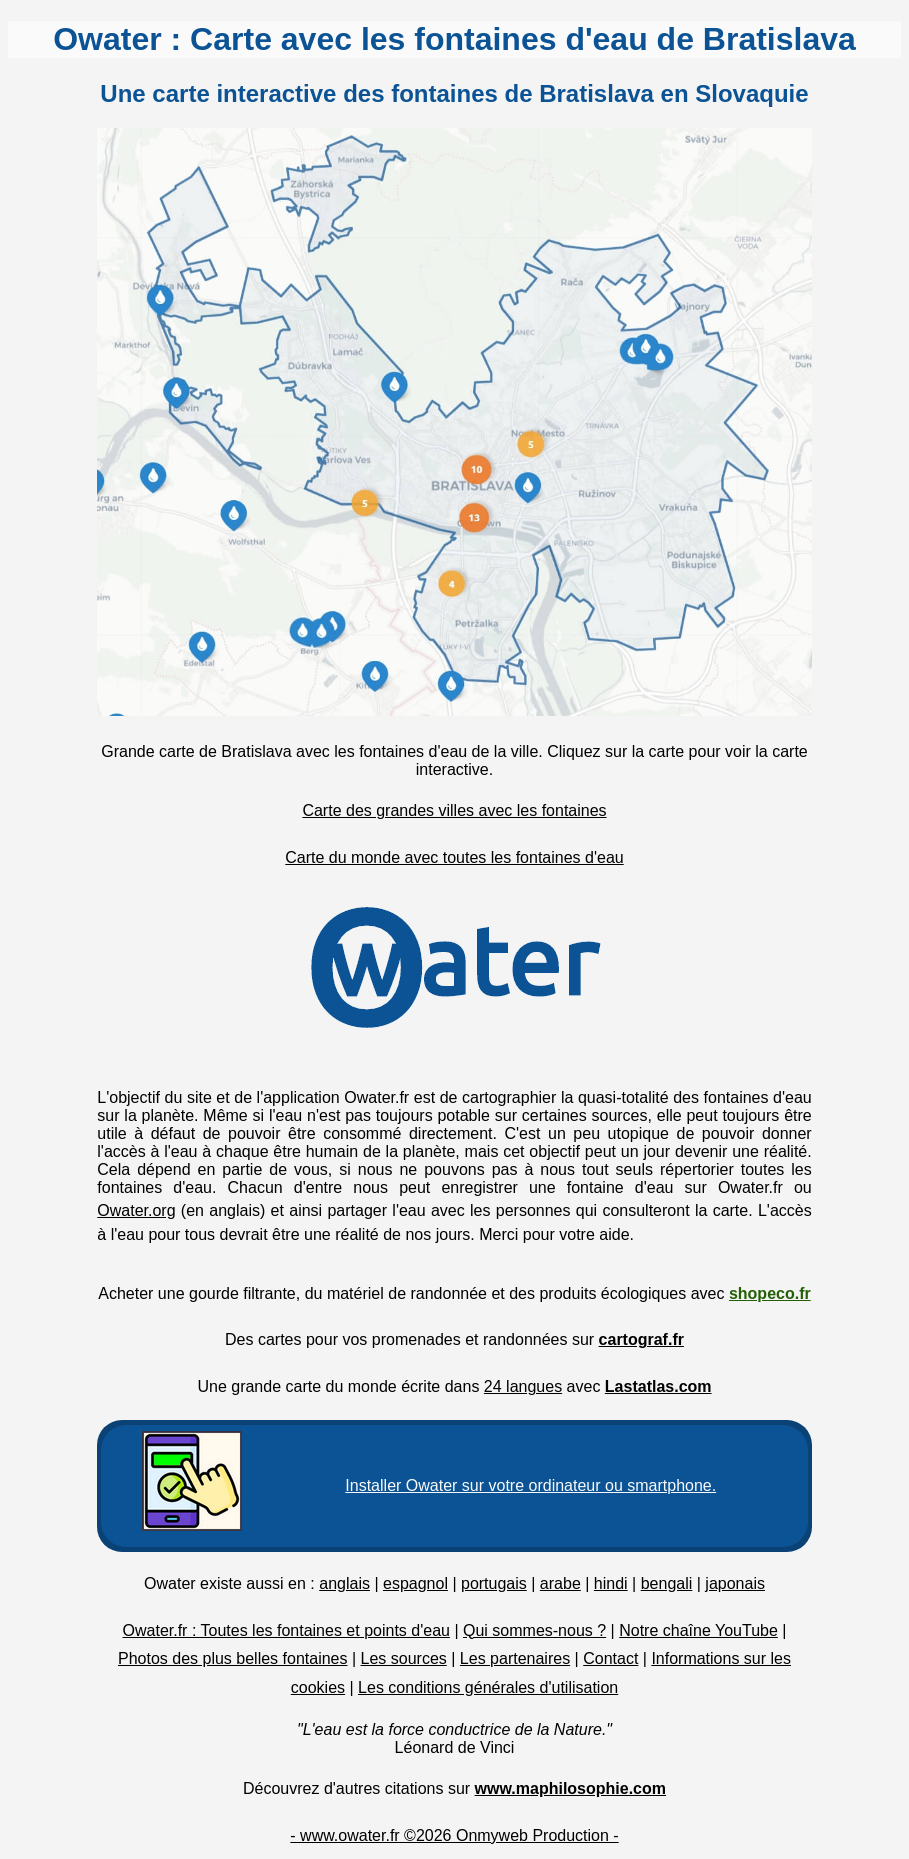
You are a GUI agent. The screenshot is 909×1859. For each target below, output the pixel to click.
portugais (494, 1583)
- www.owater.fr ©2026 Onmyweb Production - (454, 1835)
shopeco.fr (770, 1293)
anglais (344, 1583)
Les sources (404, 1658)
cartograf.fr (641, 1339)
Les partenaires (515, 1658)
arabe (560, 1583)
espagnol (415, 1583)
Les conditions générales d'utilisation (488, 1687)
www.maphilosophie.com (570, 1788)
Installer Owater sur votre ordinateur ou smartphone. (530, 1485)
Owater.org (136, 1210)
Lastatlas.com (658, 1386)
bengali (667, 1583)
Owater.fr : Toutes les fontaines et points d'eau (286, 1630)
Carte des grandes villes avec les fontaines (454, 810)
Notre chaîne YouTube (698, 1630)
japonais (735, 1583)
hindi (611, 1583)
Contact (610, 1658)
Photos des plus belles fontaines (232, 1658)
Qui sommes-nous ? (534, 1630)
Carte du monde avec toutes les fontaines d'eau (454, 857)
